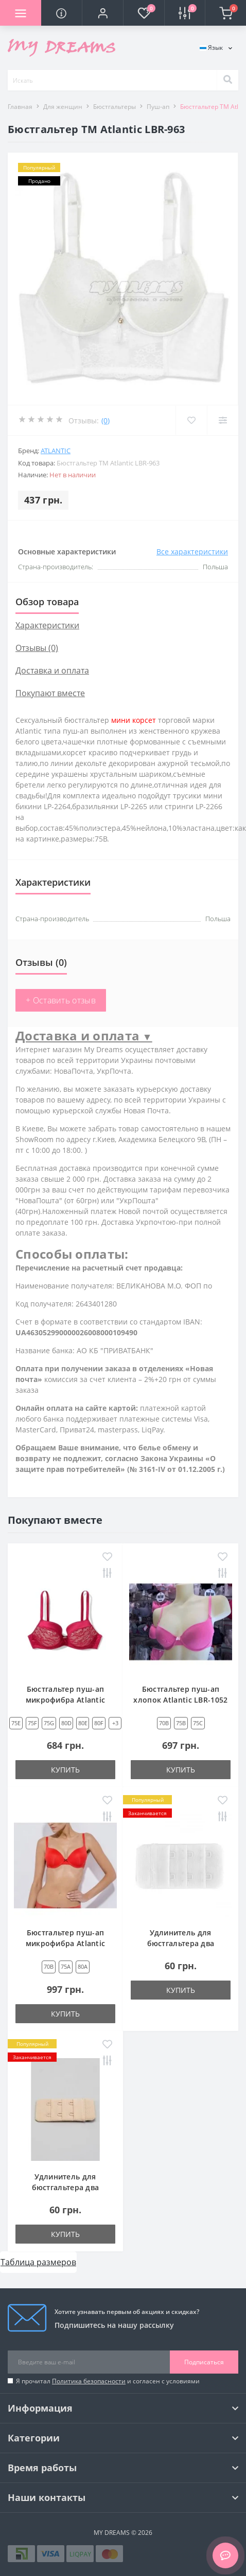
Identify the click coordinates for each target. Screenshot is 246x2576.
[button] (102, 13)
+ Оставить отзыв (61, 1000)
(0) (105, 420)
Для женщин (62, 106)
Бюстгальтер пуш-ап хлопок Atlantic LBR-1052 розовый (180, 1699)
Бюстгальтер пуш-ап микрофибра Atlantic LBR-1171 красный (66, 1943)
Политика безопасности (89, 2381)
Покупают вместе (50, 693)
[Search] (227, 80)
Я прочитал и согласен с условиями (108, 2381)
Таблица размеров (38, 2262)
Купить (65, 1770)
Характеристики (47, 625)
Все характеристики (192, 551)
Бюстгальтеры (114, 106)
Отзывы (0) (36, 648)
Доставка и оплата (52, 670)
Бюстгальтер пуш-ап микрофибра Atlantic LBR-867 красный (66, 1699)
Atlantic (56, 450)
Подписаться (204, 2362)
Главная (20, 106)
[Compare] (222, 420)
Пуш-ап (158, 106)
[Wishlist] (191, 420)
